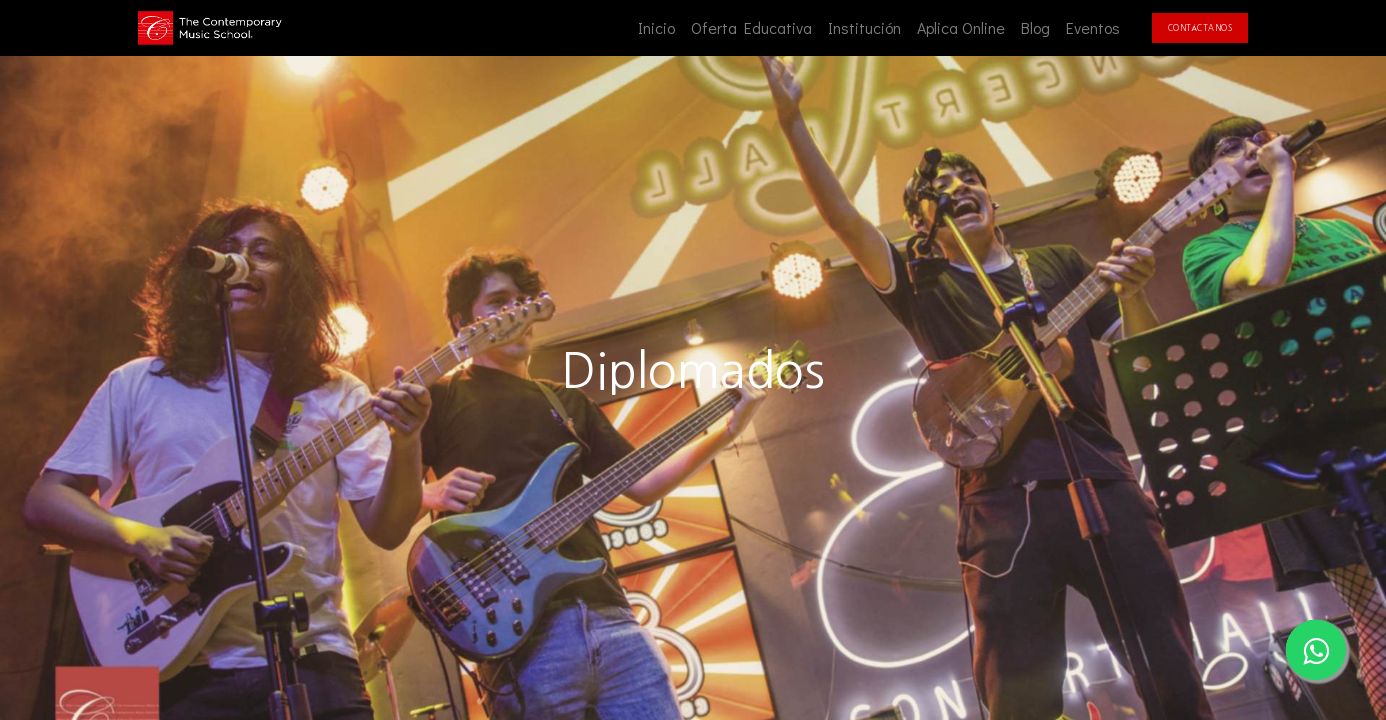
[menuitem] (656, 28)
